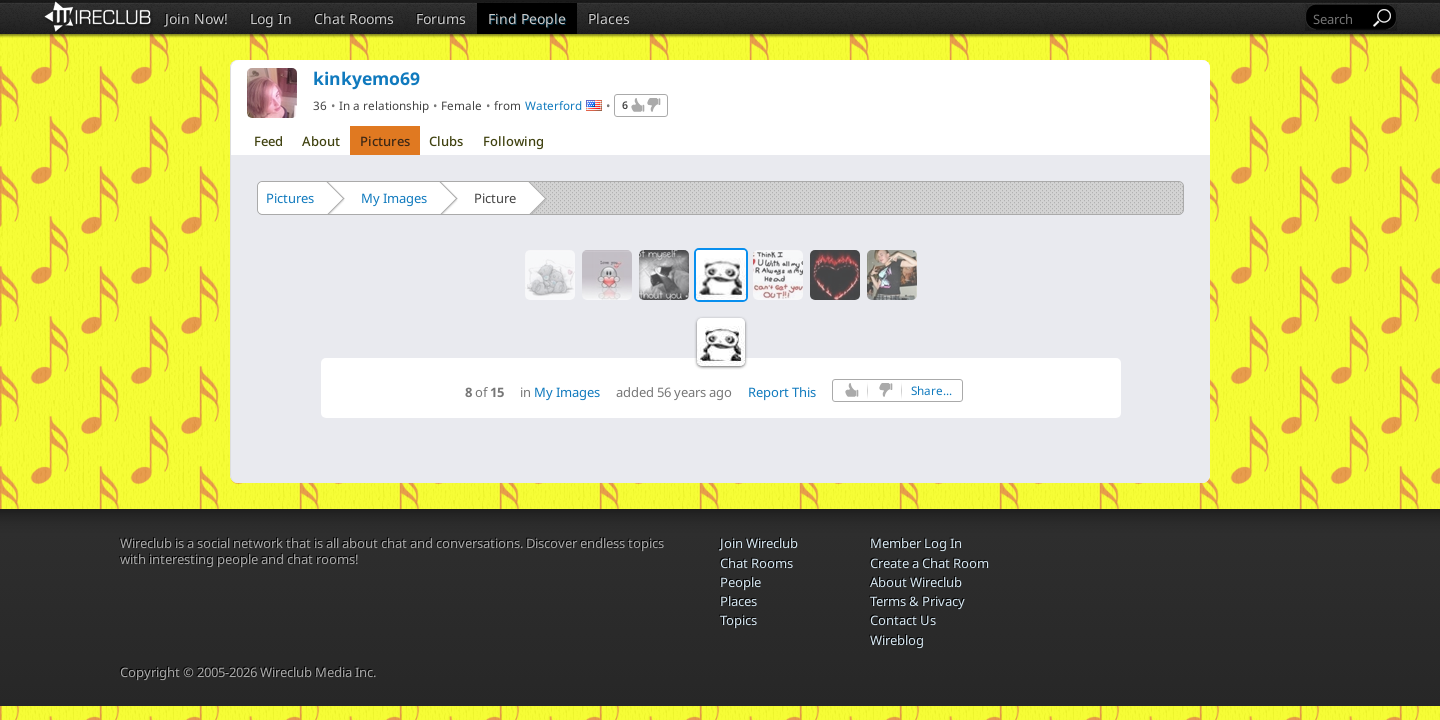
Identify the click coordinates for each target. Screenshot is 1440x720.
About (321, 141)
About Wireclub (916, 582)
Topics (738, 620)
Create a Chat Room (929, 563)
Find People (527, 18)
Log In (271, 18)
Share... (931, 390)
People (740, 582)
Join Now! (196, 18)
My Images (394, 198)
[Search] (1339, 18)
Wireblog (897, 640)
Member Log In (916, 543)
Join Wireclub (759, 543)
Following (513, 141)
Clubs (446, 141)
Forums (441, 18)
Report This (782, 392)
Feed (268, 141)
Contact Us (903, 620)
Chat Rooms (354, 18)
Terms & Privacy (917, 601)
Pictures (385, 141)
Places (609, 18)
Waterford (553, 105)
